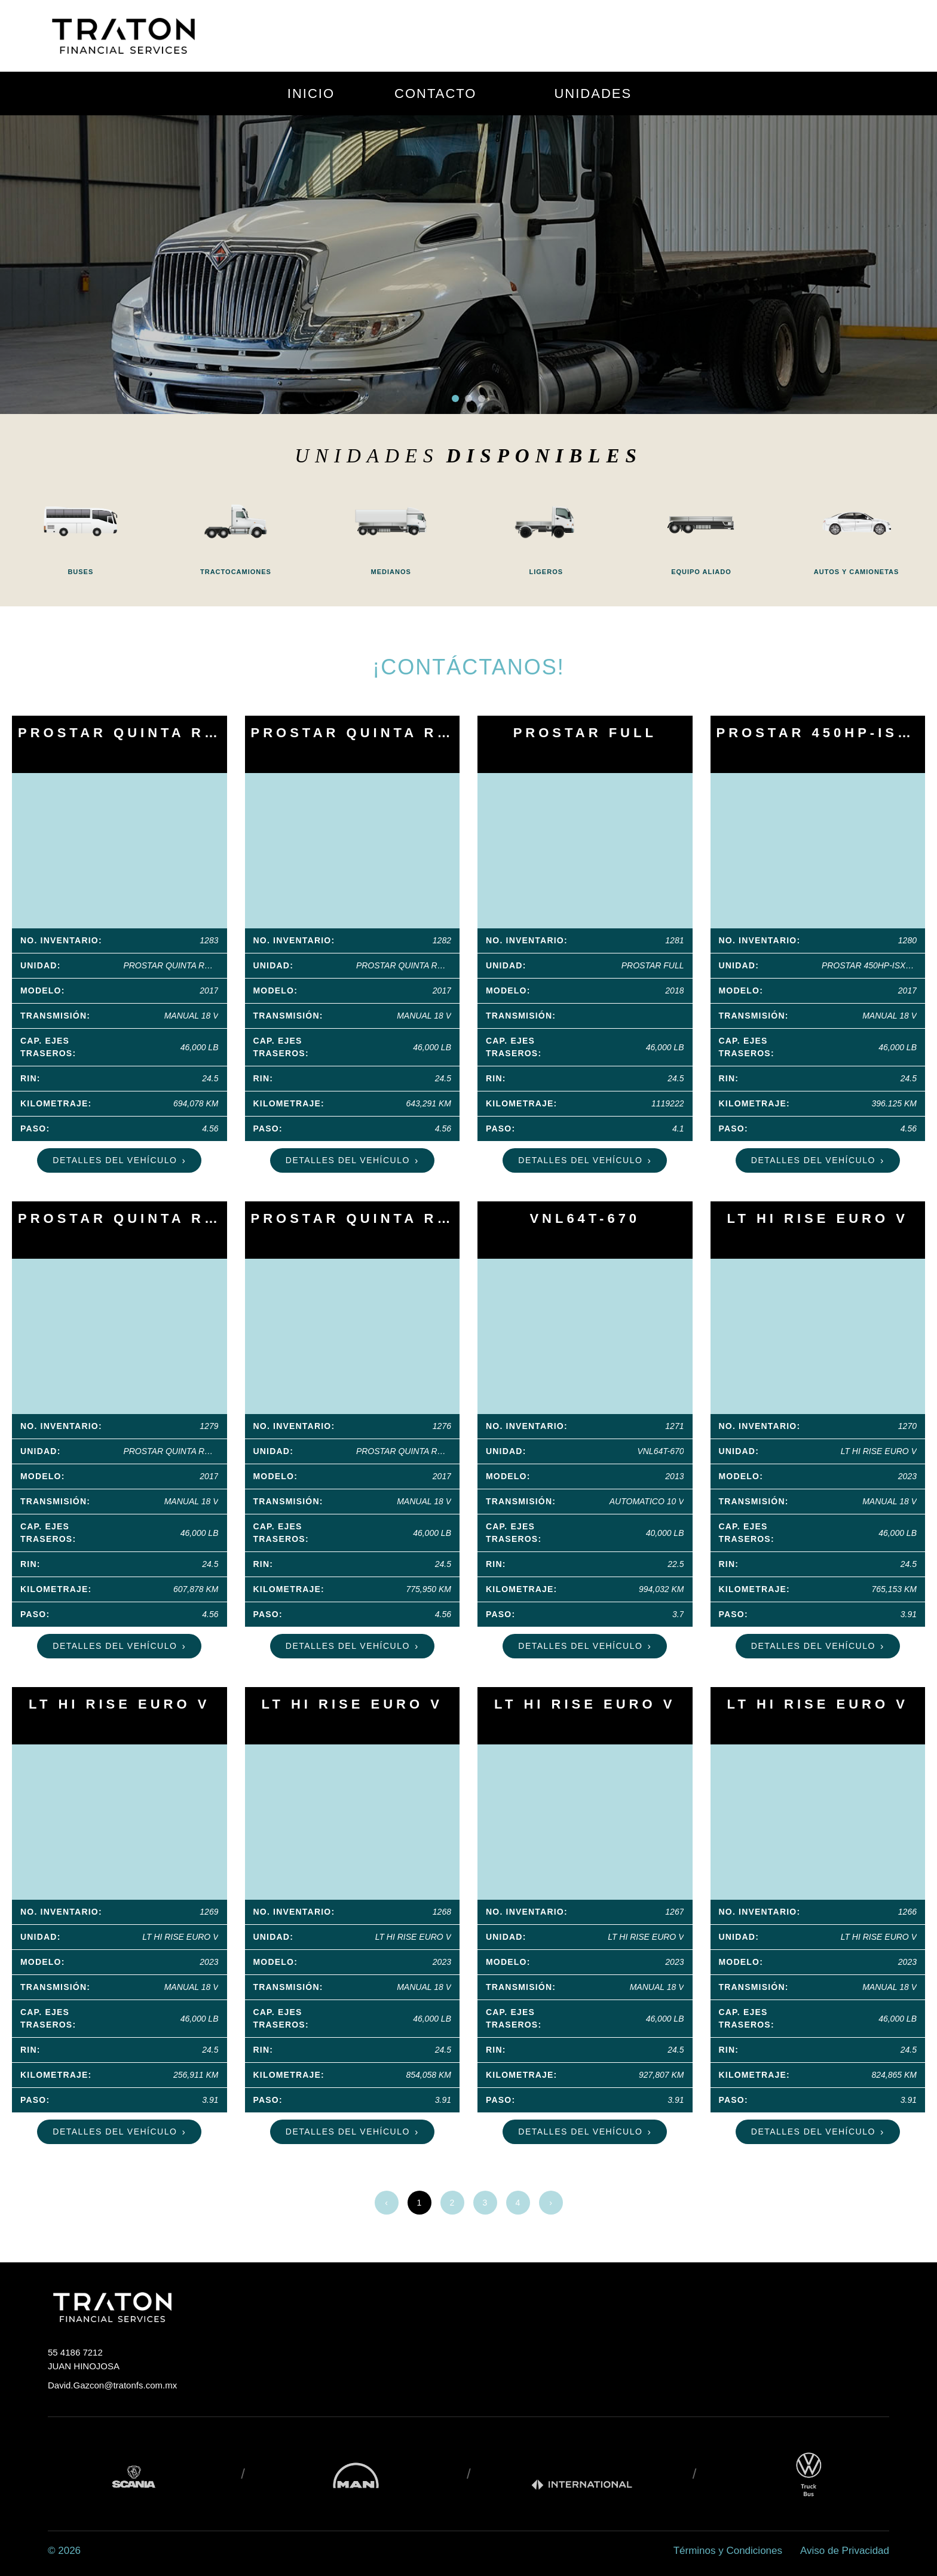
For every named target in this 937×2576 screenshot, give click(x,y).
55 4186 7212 (75, 2352)
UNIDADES (593, 93)
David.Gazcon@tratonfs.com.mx (112, 2385)
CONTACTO (435, 93)
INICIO (311, 93)
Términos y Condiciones (727, 2550)
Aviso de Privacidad (844, 2550)
